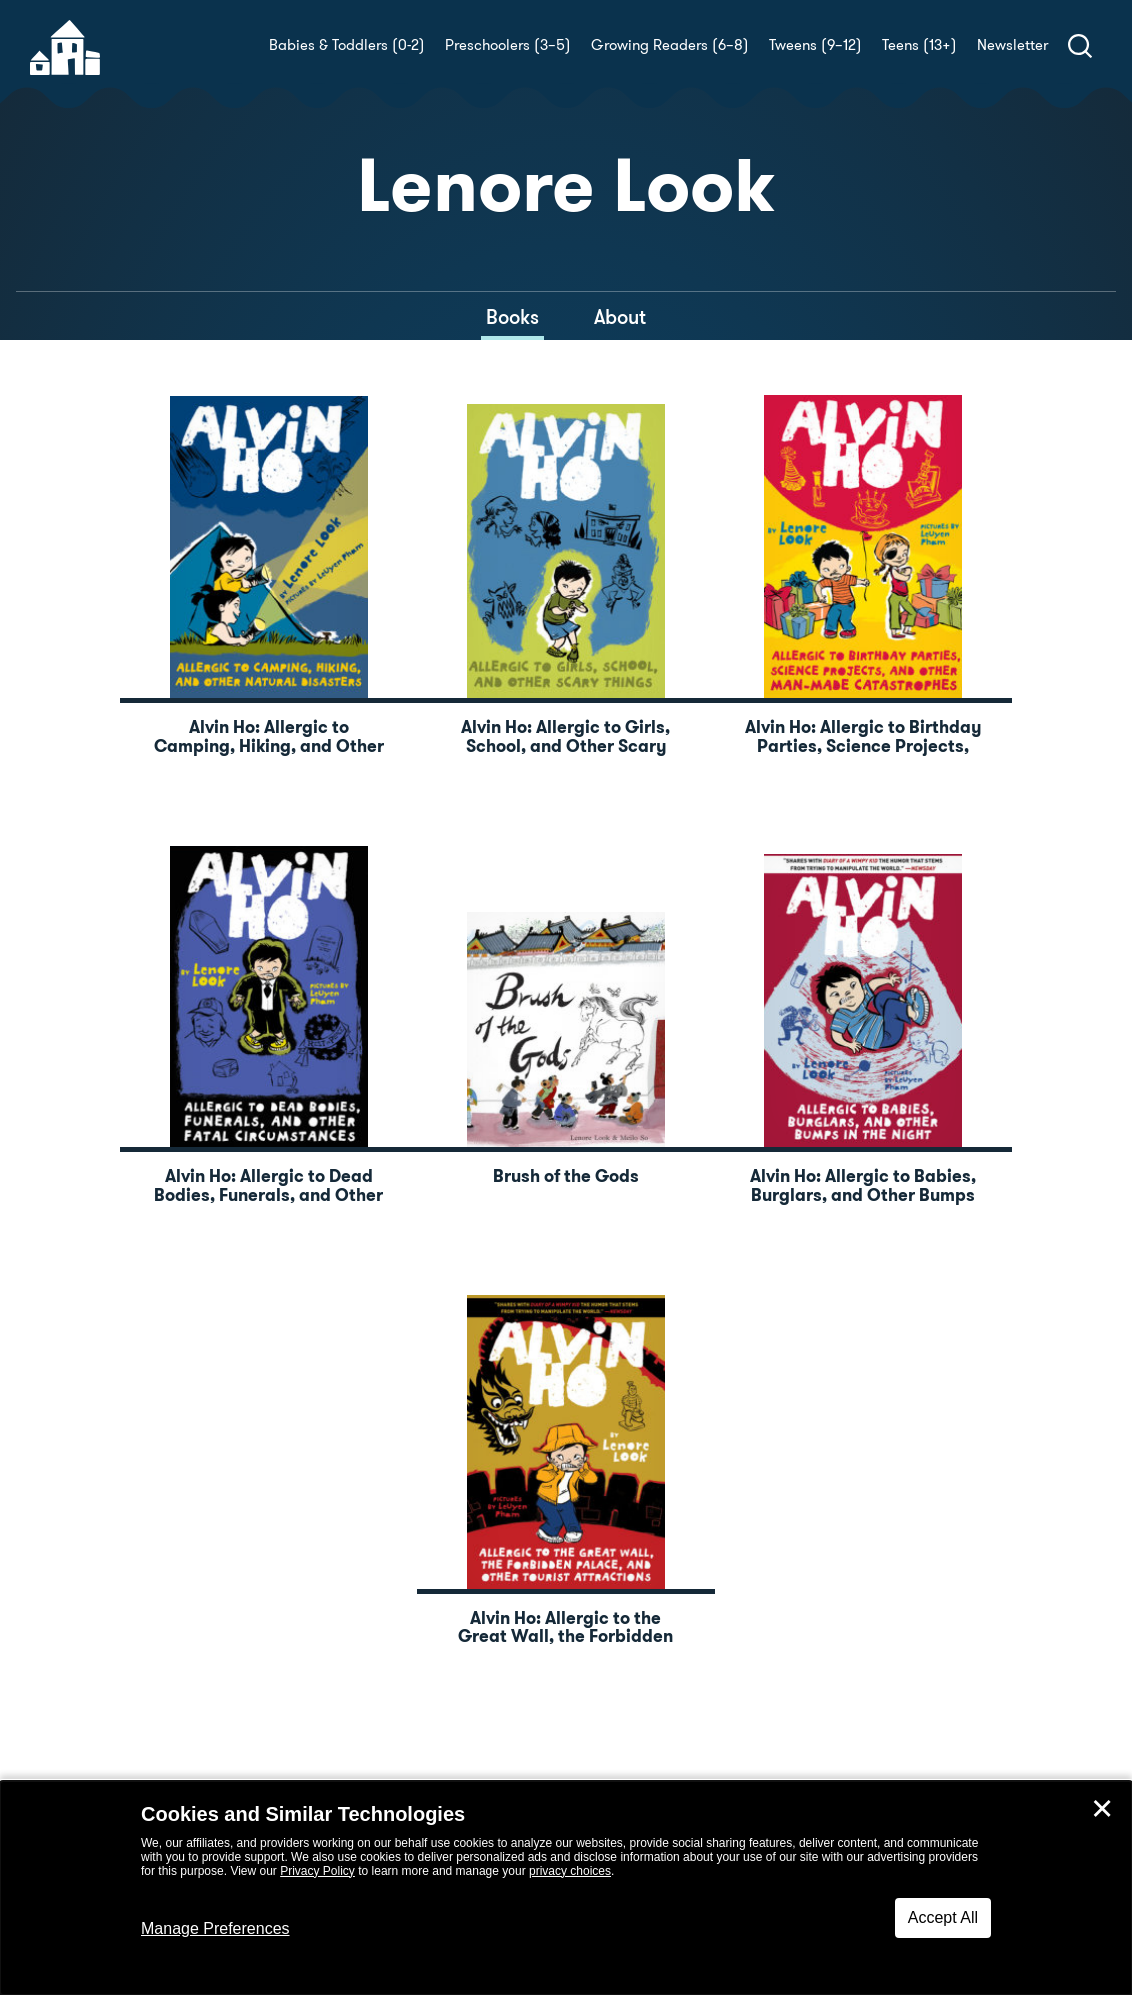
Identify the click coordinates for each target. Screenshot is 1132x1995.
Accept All (943, 1917)
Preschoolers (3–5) (508, 45)
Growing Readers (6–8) (670, 45)
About (620, 317)
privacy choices (570, 1871)
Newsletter (1012, 45)
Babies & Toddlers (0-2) (347, 45)
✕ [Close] (1102, 1809)
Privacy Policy (317, 1871)
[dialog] (566, 1888)
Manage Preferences (215, 1928)
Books (512, 317)
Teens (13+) (919, 45)
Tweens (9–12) (815, 45)
